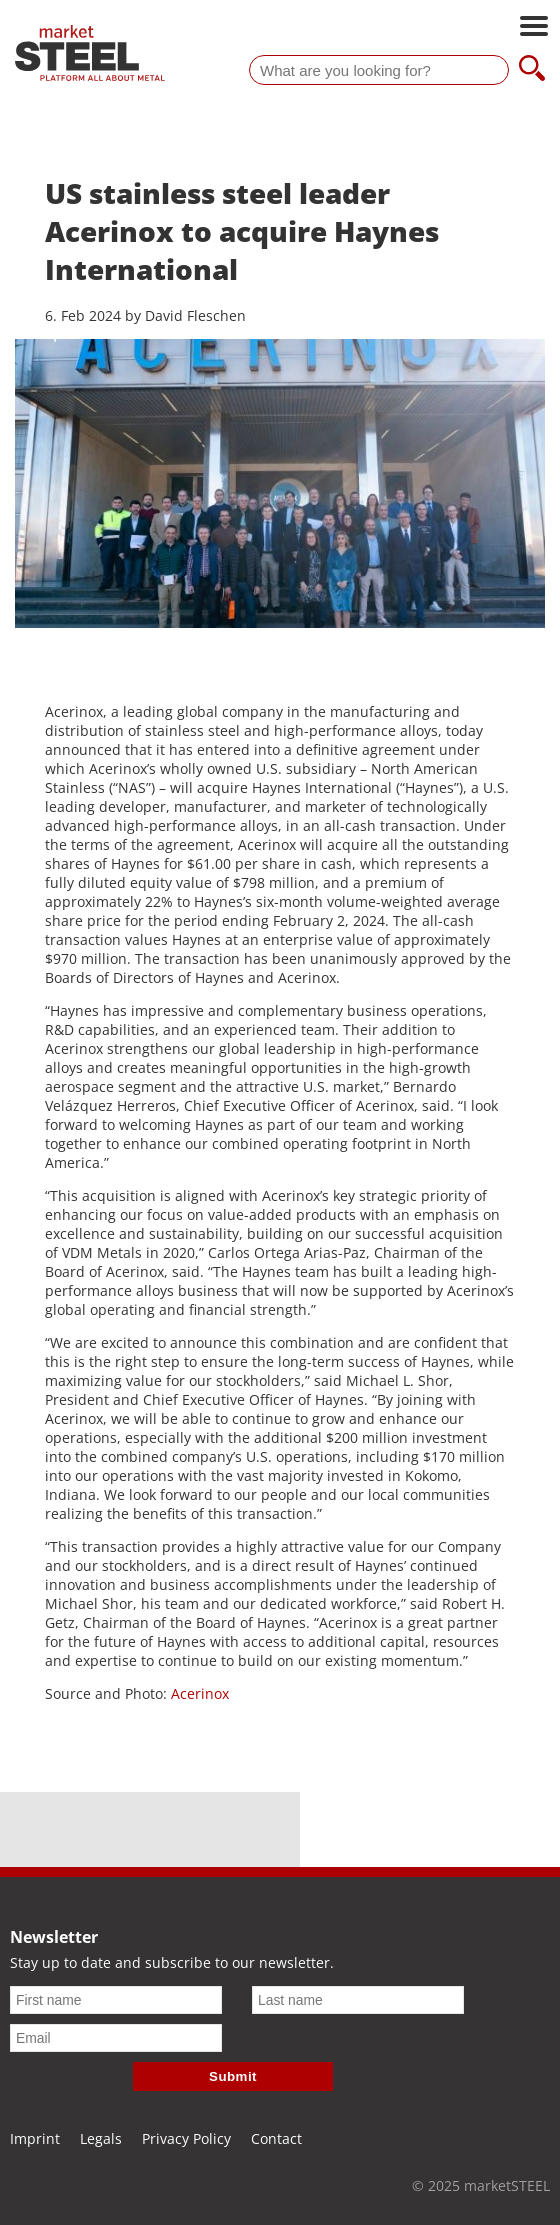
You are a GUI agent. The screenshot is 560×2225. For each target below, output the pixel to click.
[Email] (116, 2038)
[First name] (116, 2000)
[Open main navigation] (534, 28)
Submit (233, 2076)
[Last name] (358, 2000)
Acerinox (200, 1693)
